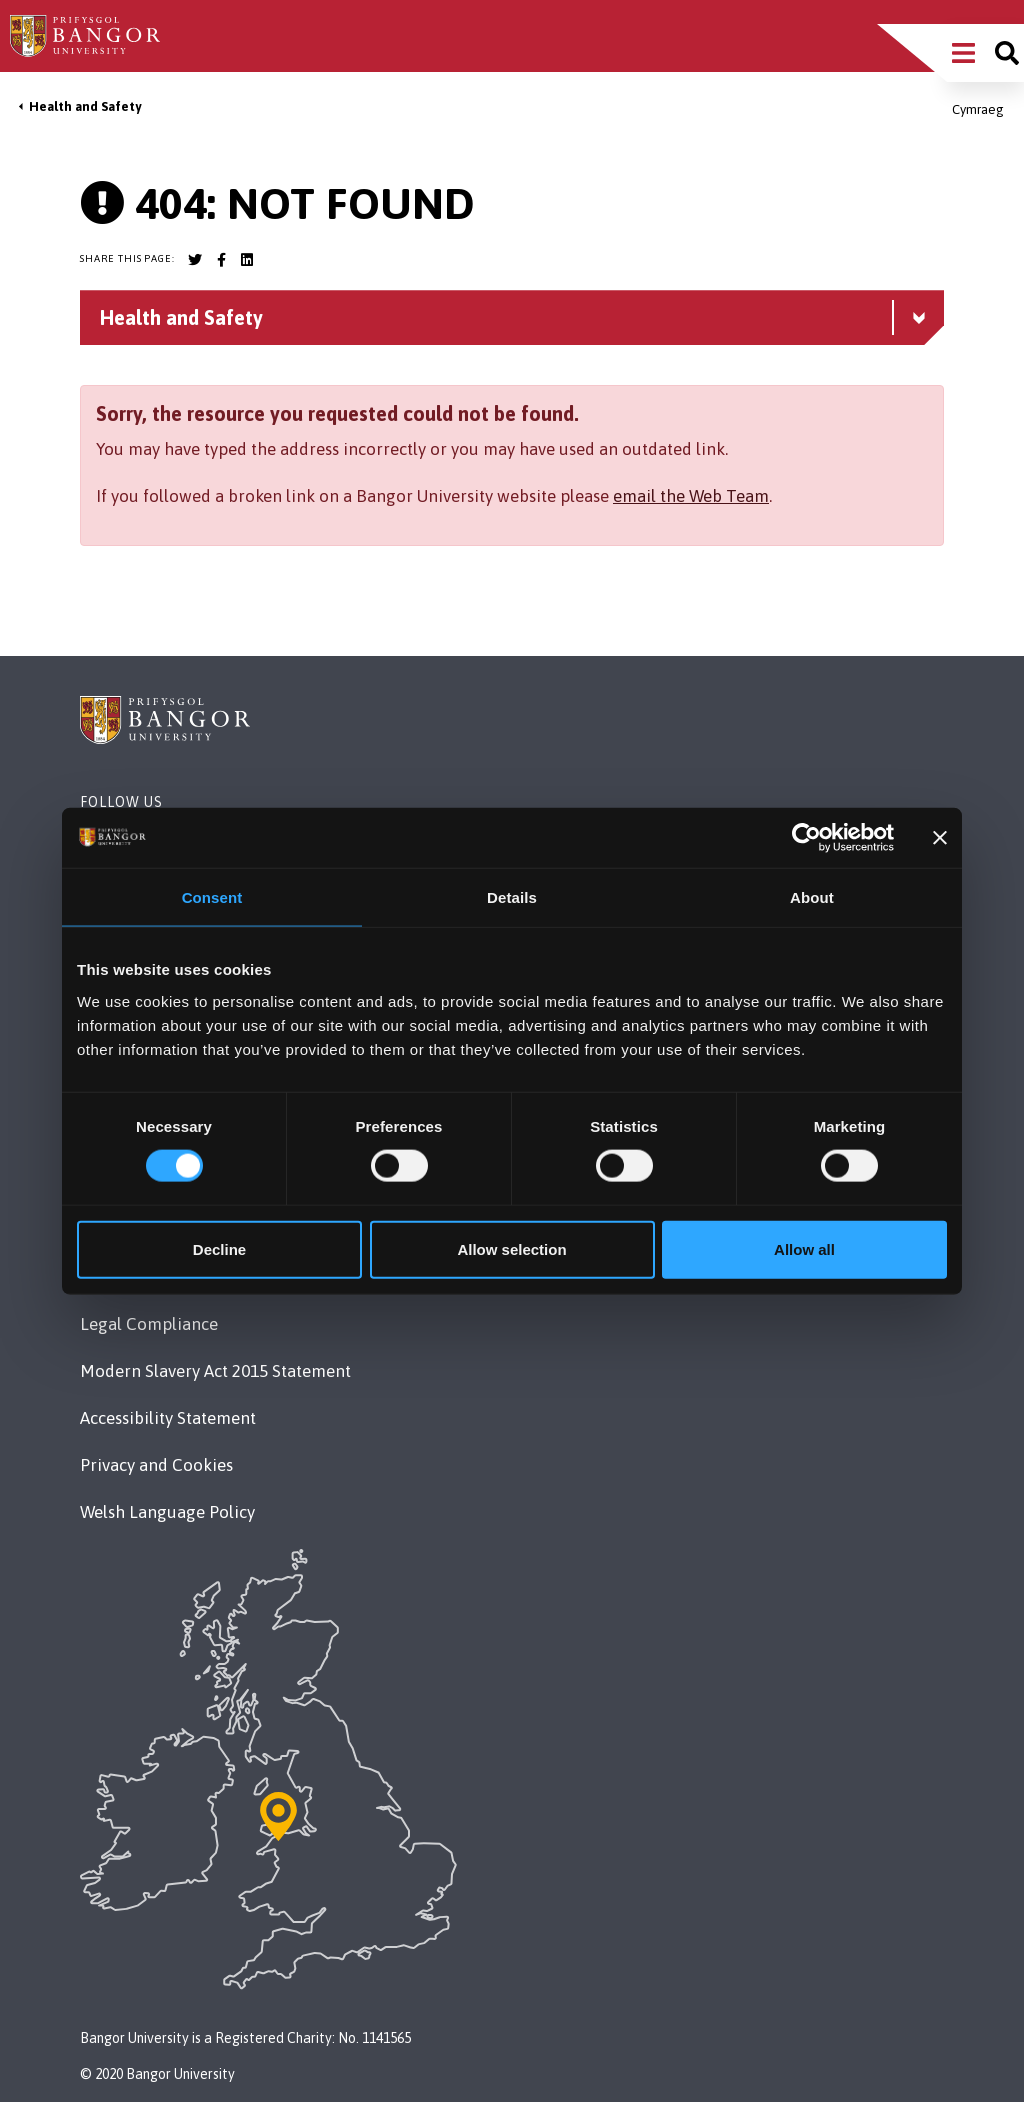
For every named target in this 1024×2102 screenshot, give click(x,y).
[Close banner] (940, 838)
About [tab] (812, 897)
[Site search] (1007, 53)
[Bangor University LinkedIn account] (247, 260)
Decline (219, 1248)
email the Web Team (691, 496)
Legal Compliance (149, 1324)
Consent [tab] (212, 897)
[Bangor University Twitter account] (195, 260)
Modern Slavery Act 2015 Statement (215, 1371)
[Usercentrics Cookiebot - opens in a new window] (806, 838)
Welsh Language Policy (167, 1512)
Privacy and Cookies (156, 1465)
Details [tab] (512, 897)
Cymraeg (978, 109)
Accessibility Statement (168, 1418)
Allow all (804, 1248)
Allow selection (511, 1248)
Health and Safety (85, 106)
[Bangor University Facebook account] (221, 260)
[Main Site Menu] (963, 53)
